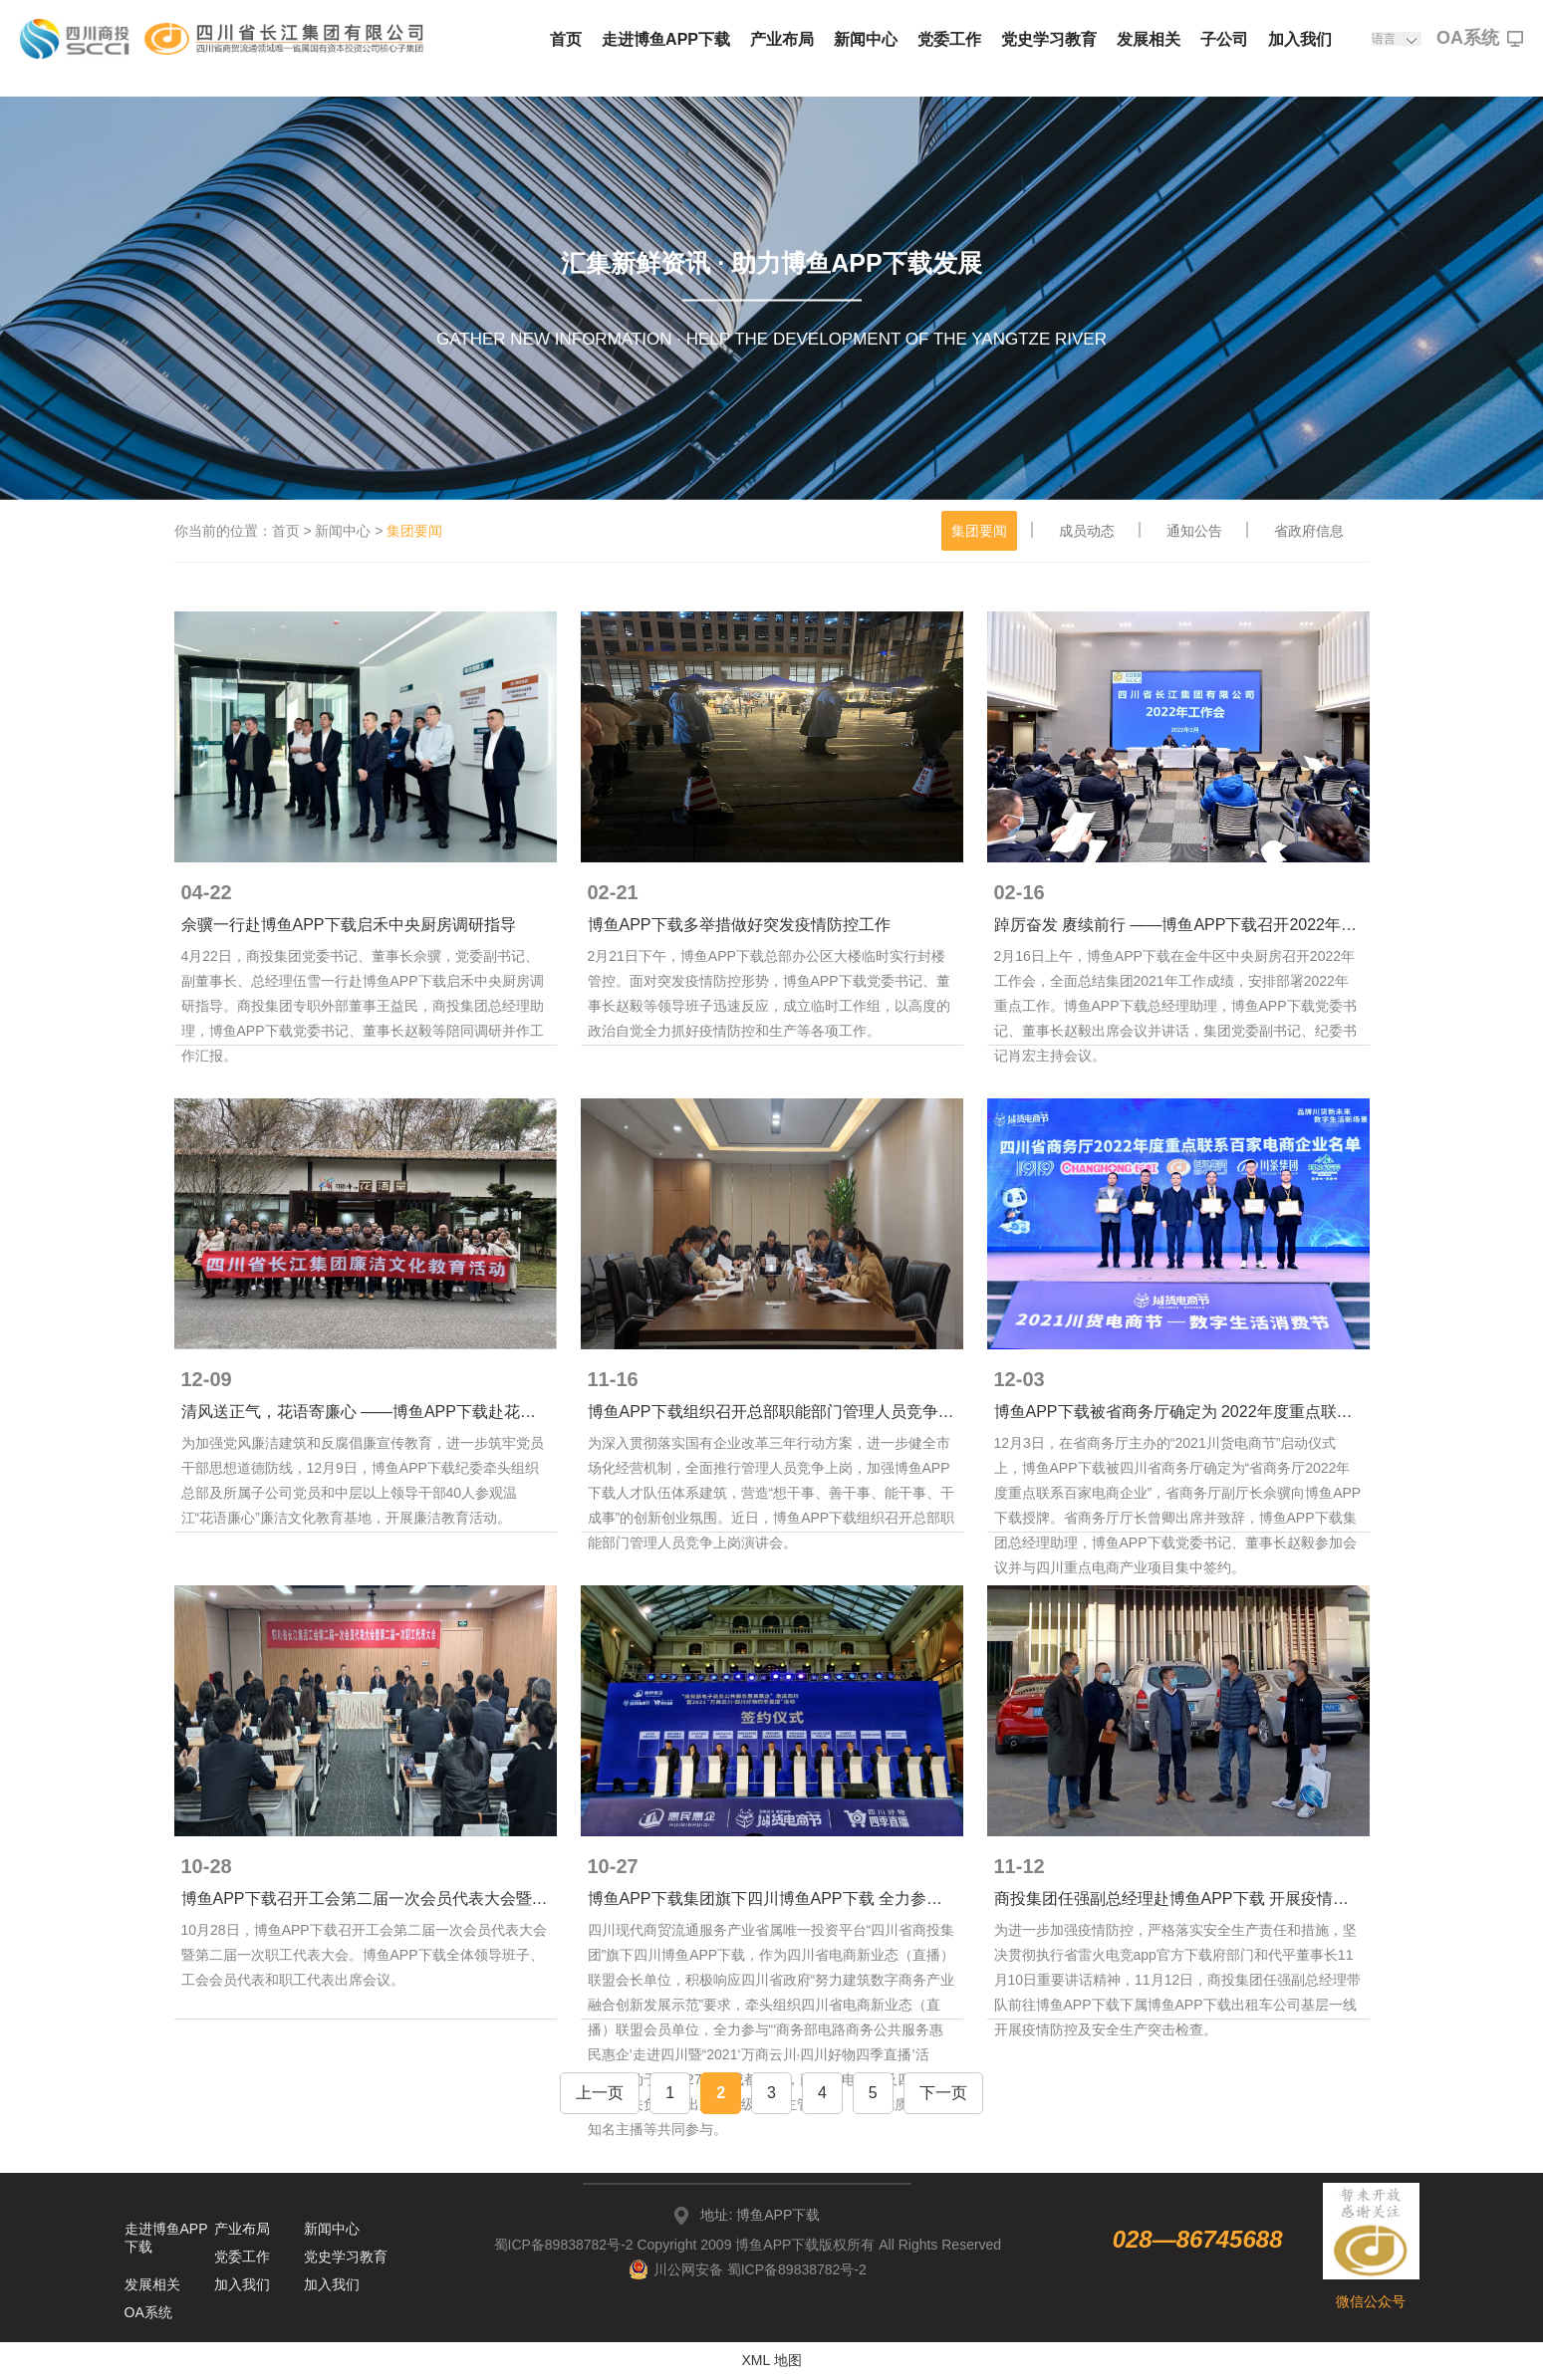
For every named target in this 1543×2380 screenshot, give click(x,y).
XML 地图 (771, 2360)
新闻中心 (866, 39)
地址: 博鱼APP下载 (760, 2215)
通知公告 (1194, 531)
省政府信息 (1309, 531)
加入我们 (1300, 39)
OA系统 (1479, 39)
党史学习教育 (1049, 39)
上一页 (600, 2092)
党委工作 (949, 39)
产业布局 (782, 39)
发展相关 (1148, 39)
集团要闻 (979, 531)
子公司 (1224, 39)
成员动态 (1087, 531)
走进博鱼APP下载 (666, 39)
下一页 (943, 2092)
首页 (566, 39)
